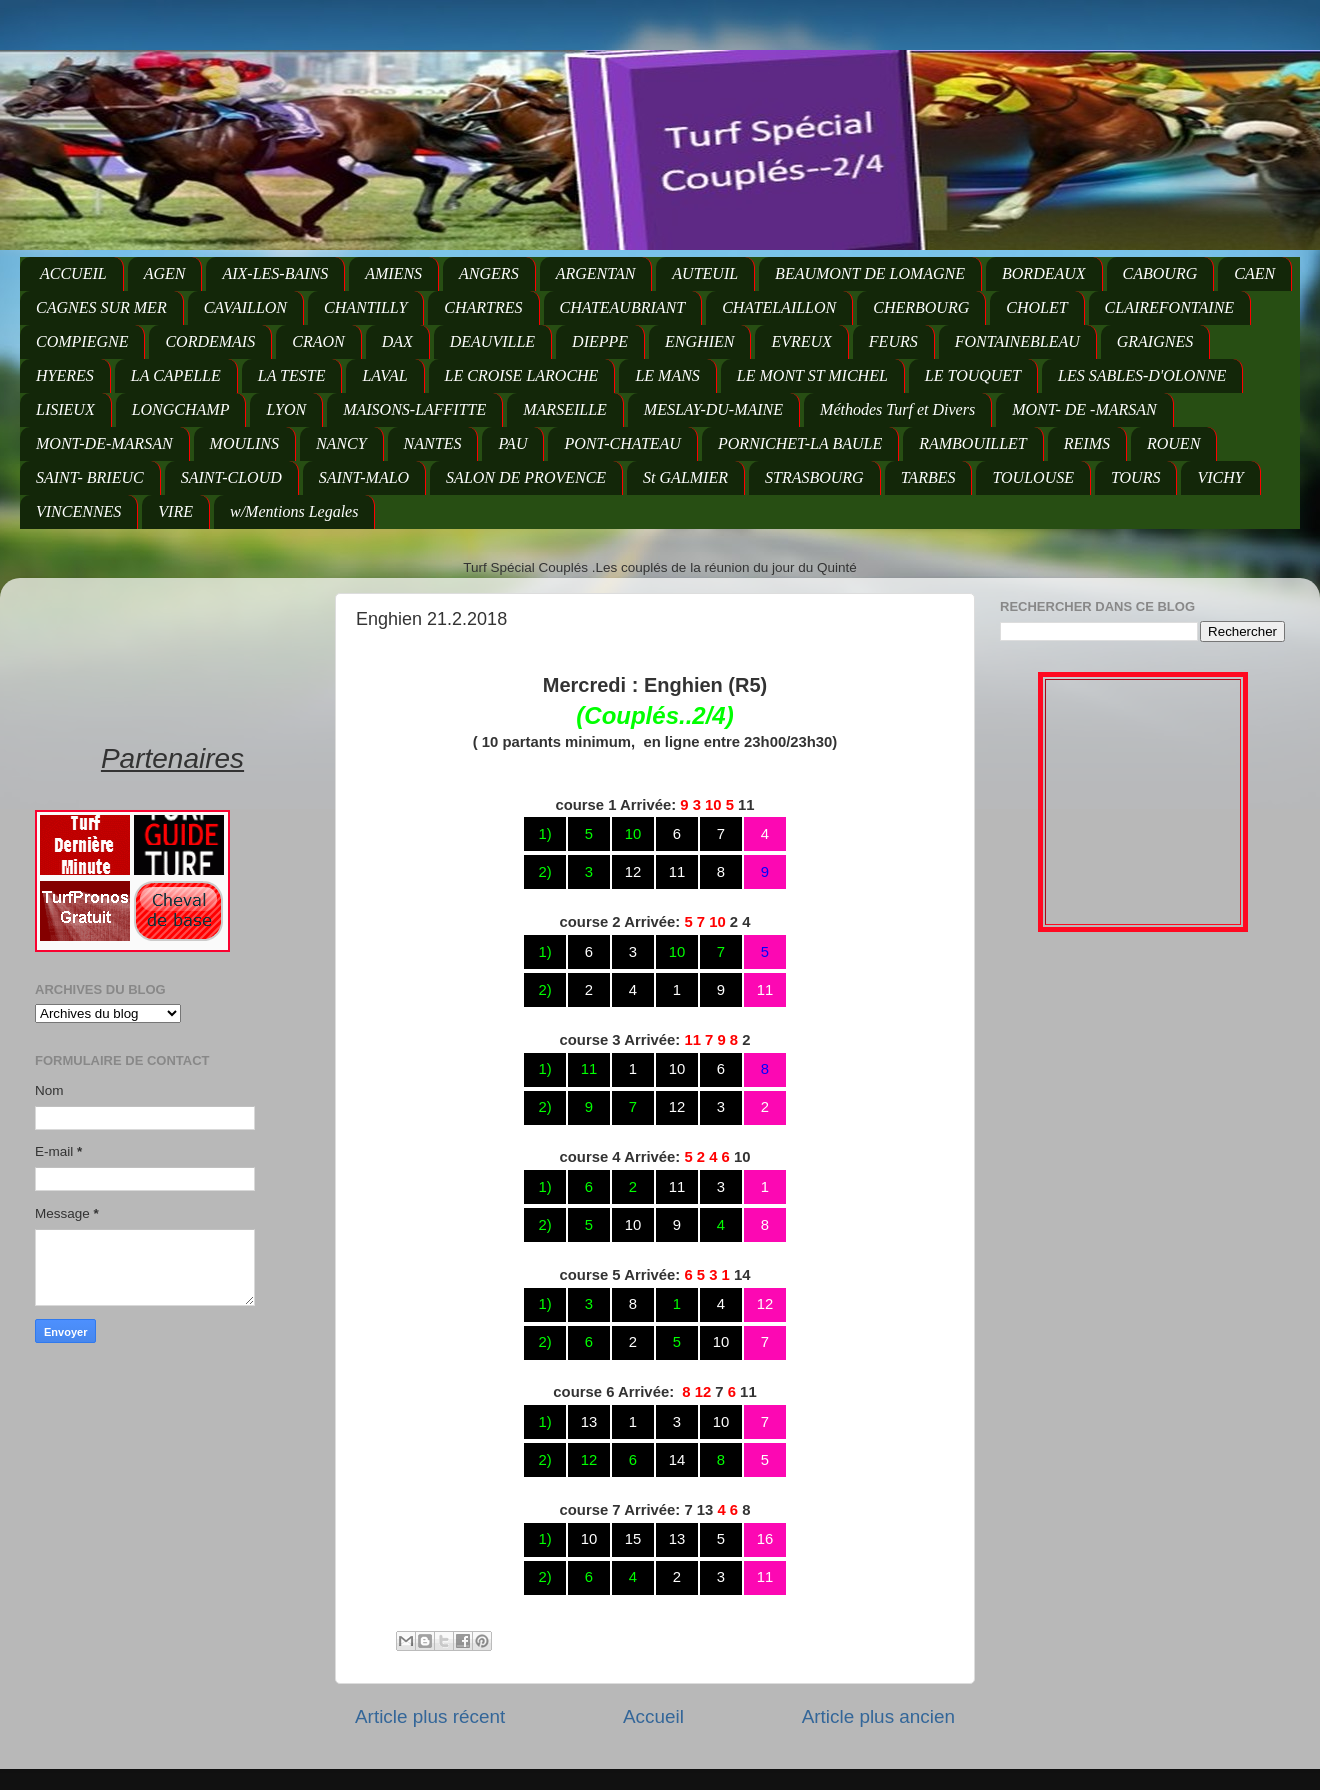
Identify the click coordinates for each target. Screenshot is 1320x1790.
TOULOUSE (1033, 477)
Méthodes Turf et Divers (897, 409)
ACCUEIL (73, 273)
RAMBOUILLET (973, 443)
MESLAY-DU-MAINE (713, 409)
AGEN (165, 273)
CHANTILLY (365, 307)
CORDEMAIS (210, 341)
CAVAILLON (245, 307)
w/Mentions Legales (294, 511)
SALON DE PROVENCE (526, 477)
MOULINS (244, 443)
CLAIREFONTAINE (1169, 307)
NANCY (341, 443)
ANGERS (489, 273)
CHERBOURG (921, 307)
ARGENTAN (596, 273)
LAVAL (384, 375)
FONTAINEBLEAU (1017, 341)
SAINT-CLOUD (231, 477)
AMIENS (393, 273)
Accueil (653, 1716)
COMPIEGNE (82, 341)
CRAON (318, 341)
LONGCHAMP (181, 409)
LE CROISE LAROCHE (522, 375)
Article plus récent (430, 1716)
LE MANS (667, 375)
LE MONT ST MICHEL (812, 375)
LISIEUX (65, 409)
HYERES (65, 375)
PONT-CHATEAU (622, 443)
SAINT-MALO (364, 477)
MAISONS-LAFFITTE (414, 409)
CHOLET (1036, 307)
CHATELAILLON (779, 307)
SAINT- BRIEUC (90, 477)
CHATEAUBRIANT (623, 307)
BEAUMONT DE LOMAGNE (870, 273)
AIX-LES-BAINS (275, 273)
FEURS (893, 341)
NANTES (433, 443)
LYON (286, 409)
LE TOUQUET (973, 375)
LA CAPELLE (176, 375)
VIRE (175, 511)
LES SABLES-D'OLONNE (1142, 375)
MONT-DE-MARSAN (104, 443)
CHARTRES (483, 307)
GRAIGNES (1155, 341)
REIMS (1087, 443)
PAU (512, 443)
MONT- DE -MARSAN (1084, 409)
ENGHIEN (699, 341)
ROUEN (1173, 443)
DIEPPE (600, 341)
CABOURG (1160, 273)
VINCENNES (78, 511)
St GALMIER (685, 477)
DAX (397, 341)
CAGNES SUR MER (101, 307)
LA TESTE (292, 375)
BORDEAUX (1044, 273)
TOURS (1136, 477)
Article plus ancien (878, 1716)
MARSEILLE (565, 409)
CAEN (1254, 273)
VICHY (1220, 477)
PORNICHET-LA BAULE (800, 443)
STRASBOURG (814, 477)
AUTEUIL (705, 273)
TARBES (928, 477)
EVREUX (801, 341)
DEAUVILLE (492, 341)
